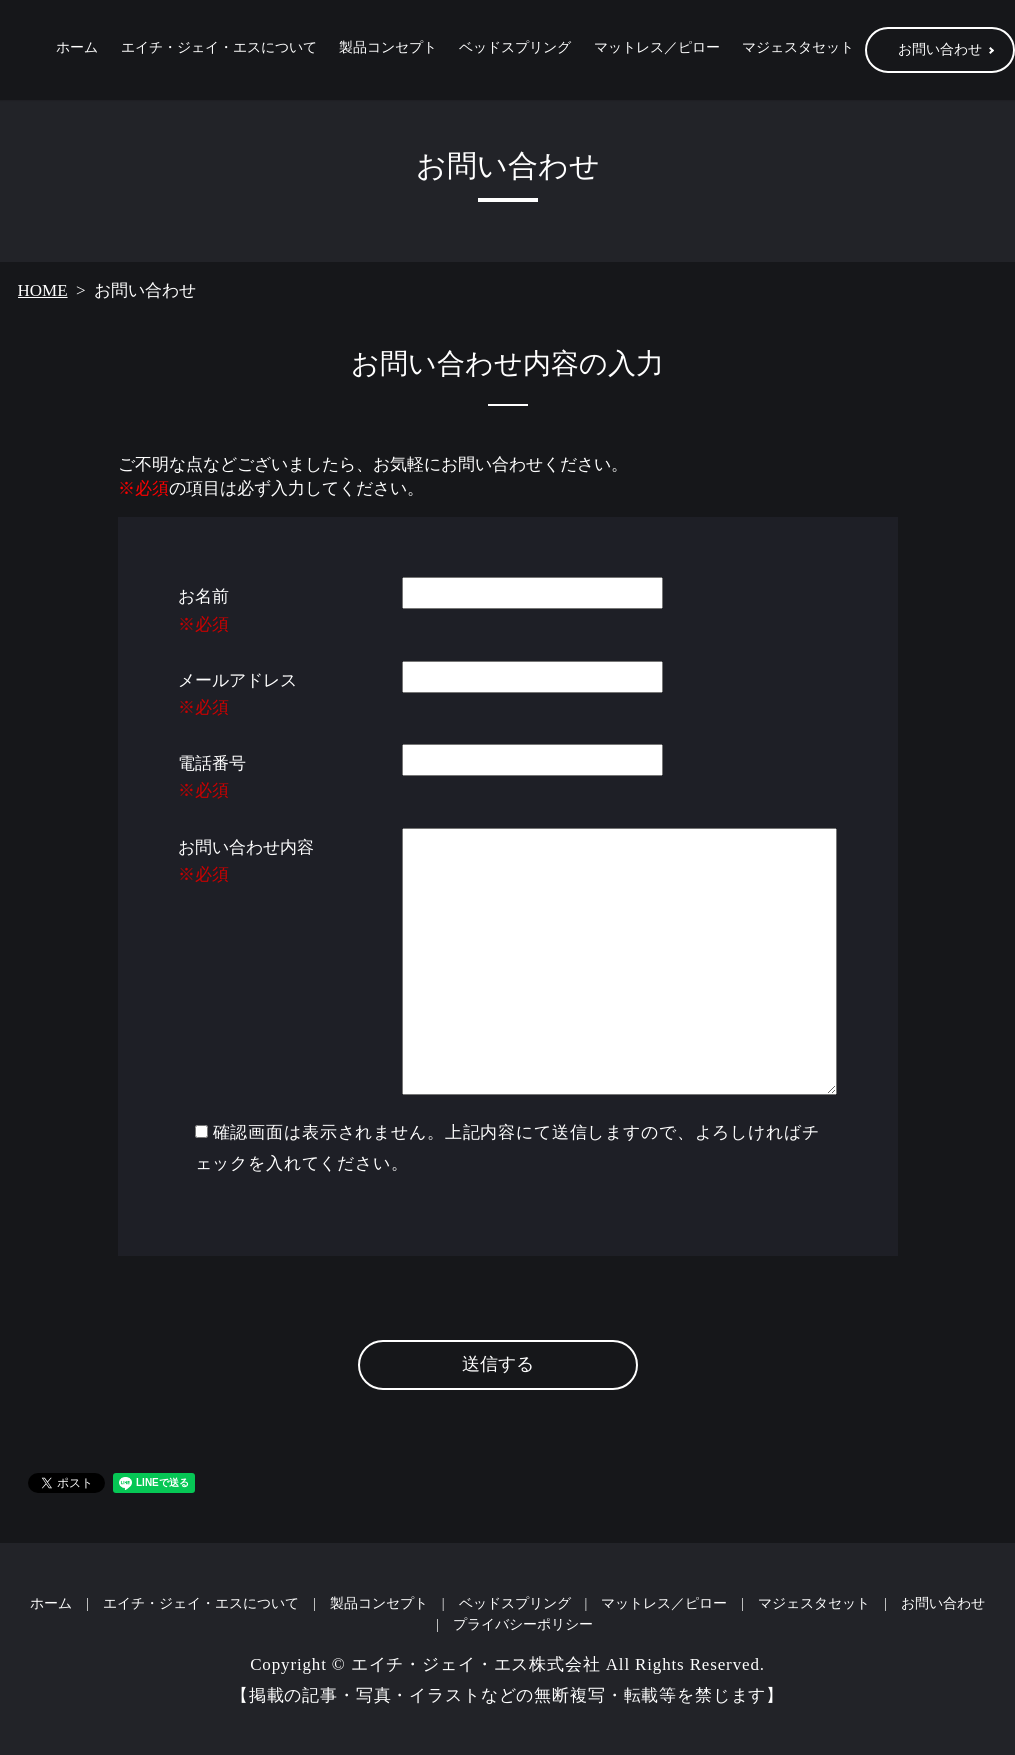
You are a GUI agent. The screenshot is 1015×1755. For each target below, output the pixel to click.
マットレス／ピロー (657, 51)
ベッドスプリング (515, 51)
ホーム (77, 51)
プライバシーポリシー (523, 1625)
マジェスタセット (798, 51)
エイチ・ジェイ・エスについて (219, 51)
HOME (43, 290)
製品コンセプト (388, 51)
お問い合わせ (943, 1604)
